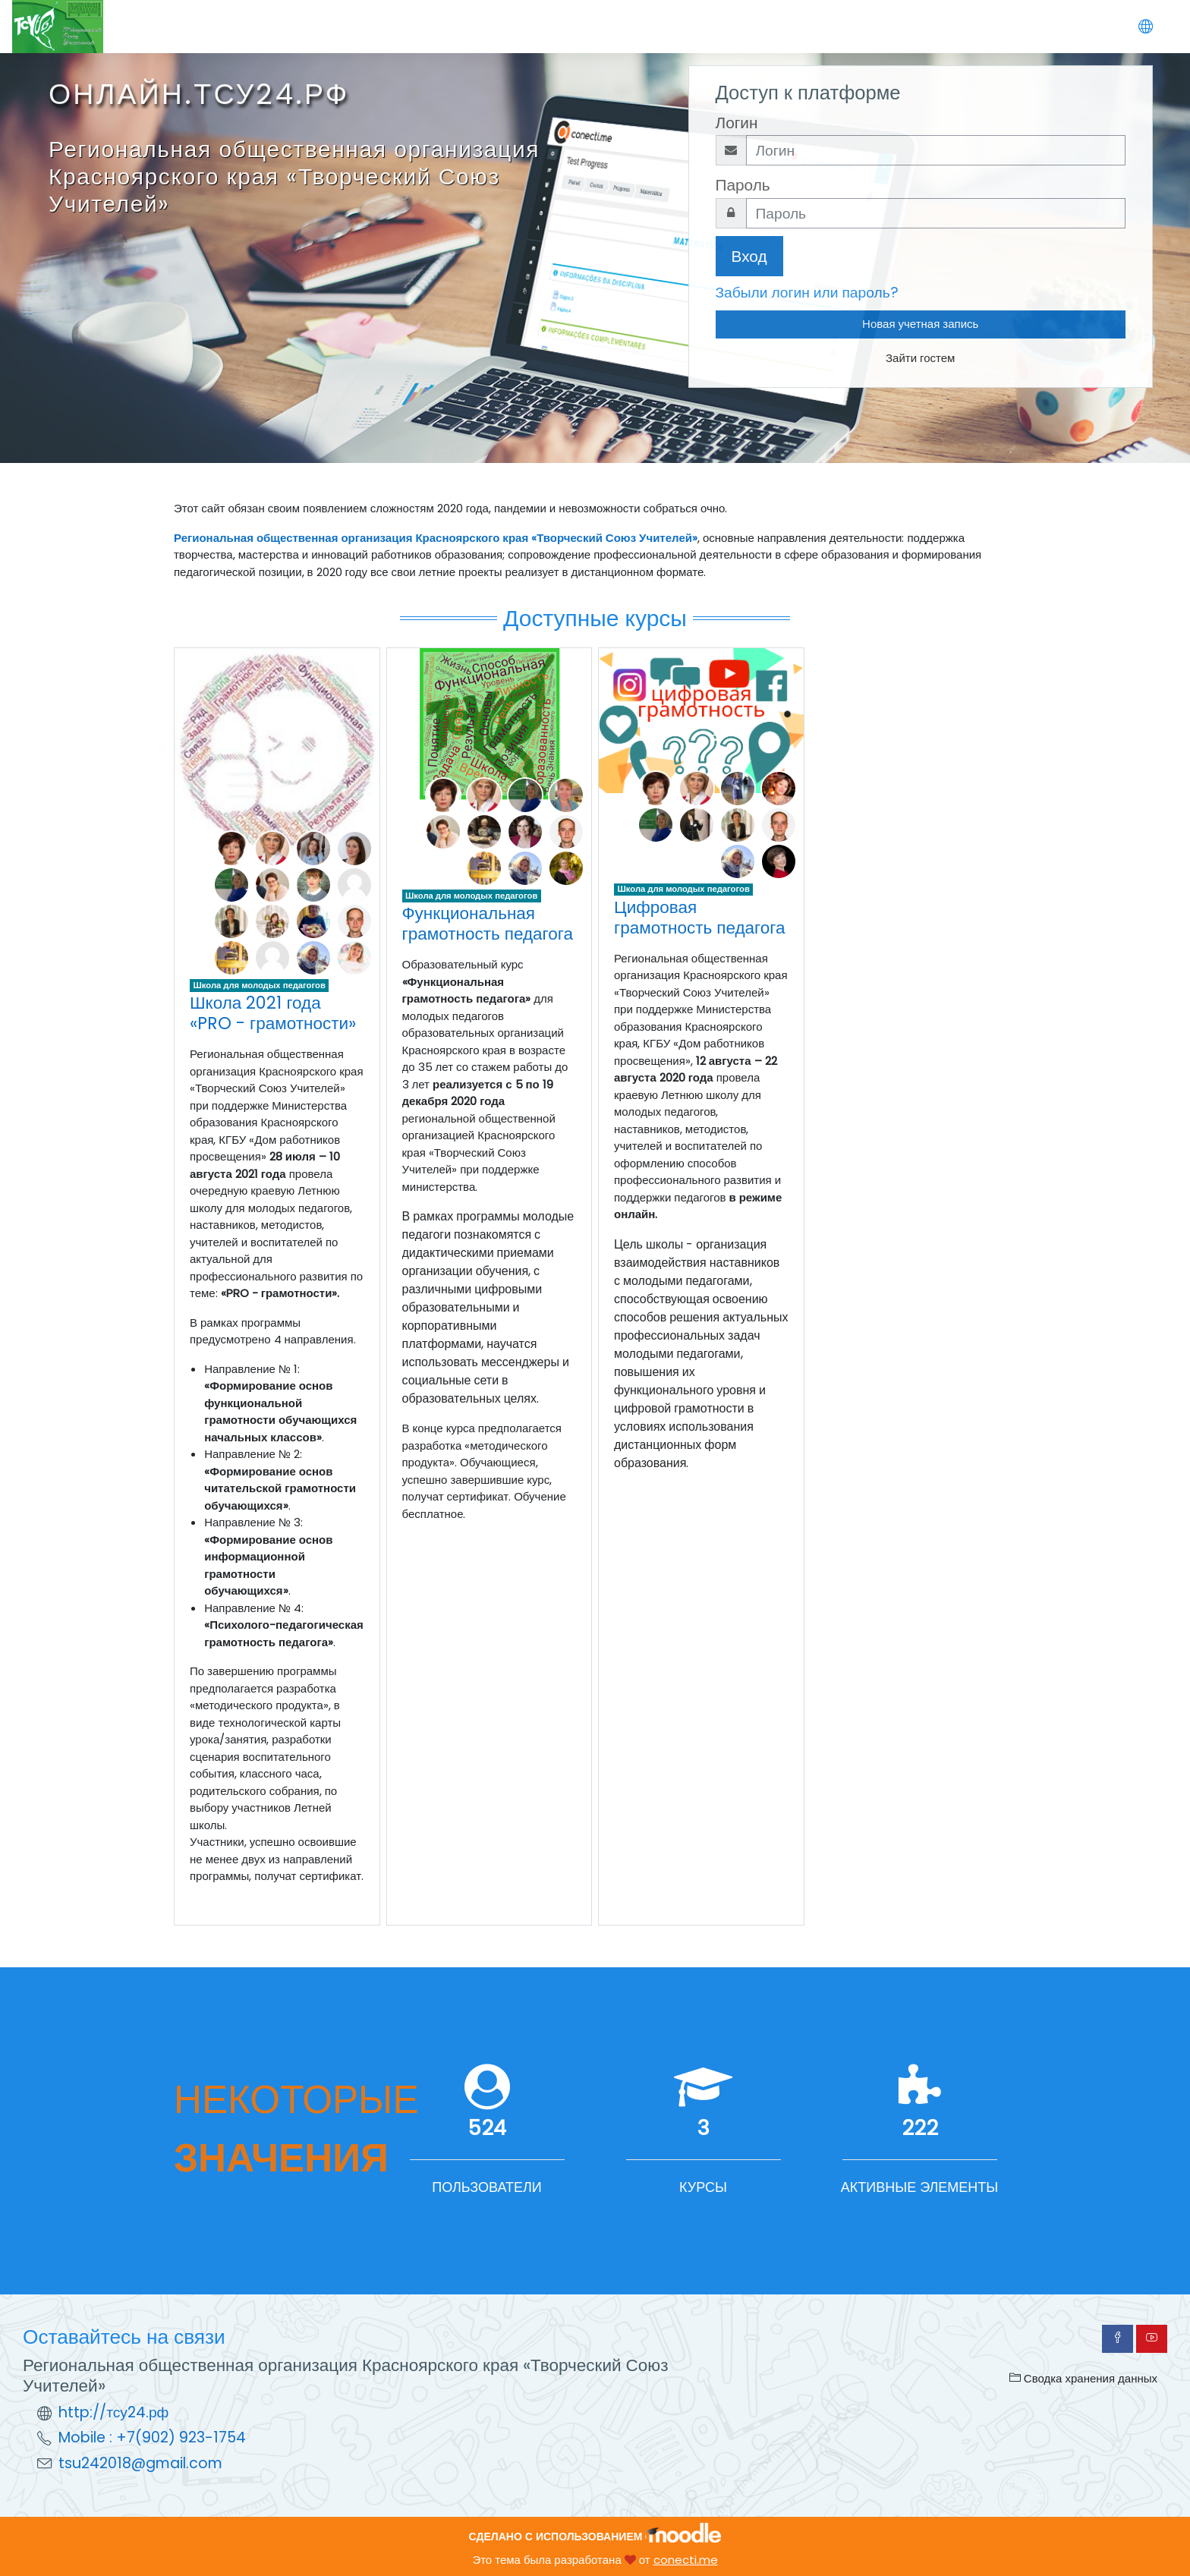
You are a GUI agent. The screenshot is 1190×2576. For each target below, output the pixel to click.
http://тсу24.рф (113, 2412)
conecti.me (685, 2560)
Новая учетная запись (920, 324)
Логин (737, 123)
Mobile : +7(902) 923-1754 (152, 2437)
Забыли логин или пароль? (807, 292)
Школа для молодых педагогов (260, 985)
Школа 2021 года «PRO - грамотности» (273, 1012)
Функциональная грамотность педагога (488, 923)
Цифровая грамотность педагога (699, 917)
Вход (749, 256)
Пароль (743, 185)
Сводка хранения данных (1083, 2378)
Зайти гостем (920, 358)
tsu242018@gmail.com (140, 2463)
